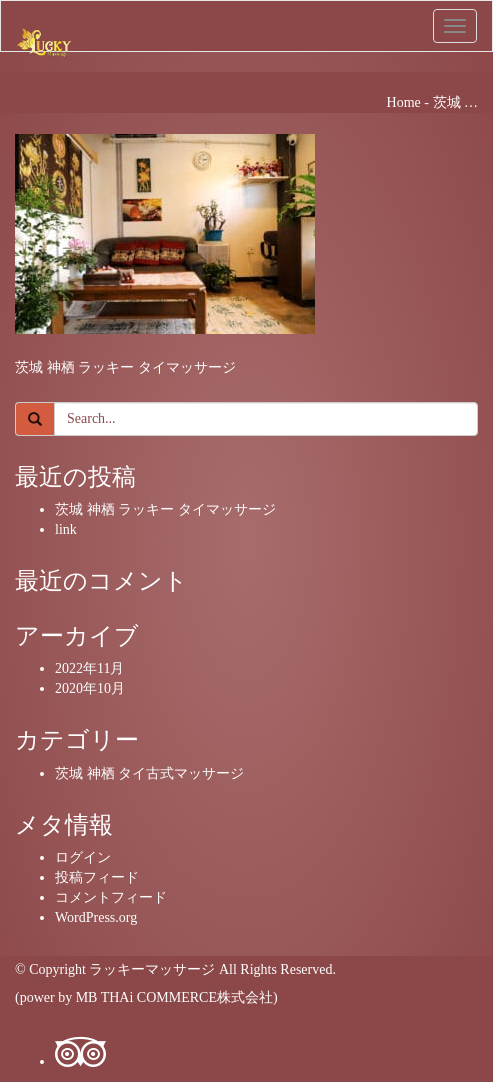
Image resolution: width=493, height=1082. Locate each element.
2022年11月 (89, 668)
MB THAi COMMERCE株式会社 (174, 997)
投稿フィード (97, 877)
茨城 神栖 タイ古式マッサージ (149, 773)
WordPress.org (96, 917)
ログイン (83, 857)
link (66, 529)
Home (404, 102)
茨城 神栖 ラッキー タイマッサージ (165, 509)
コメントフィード (111, 897)
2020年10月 (90, 688)
